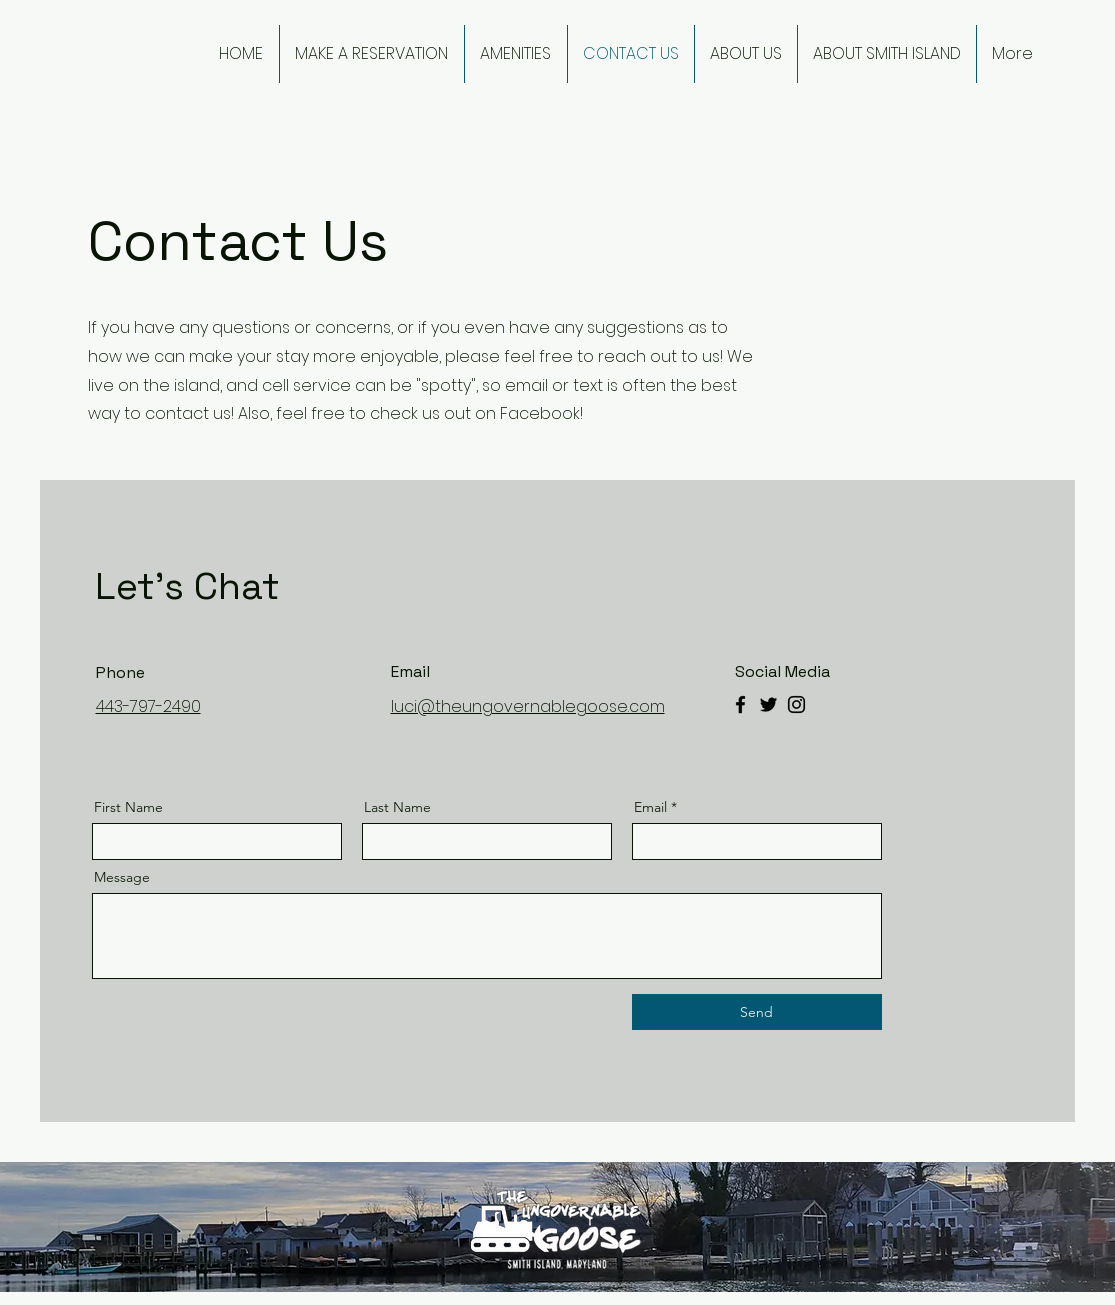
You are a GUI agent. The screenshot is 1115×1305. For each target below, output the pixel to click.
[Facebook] (740, 704)
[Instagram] (796, 704)
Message (122, 877)
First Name (128, 807)
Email (650, 807)
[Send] (757, 1012)
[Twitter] (768, 704)
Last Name (397, 807)
